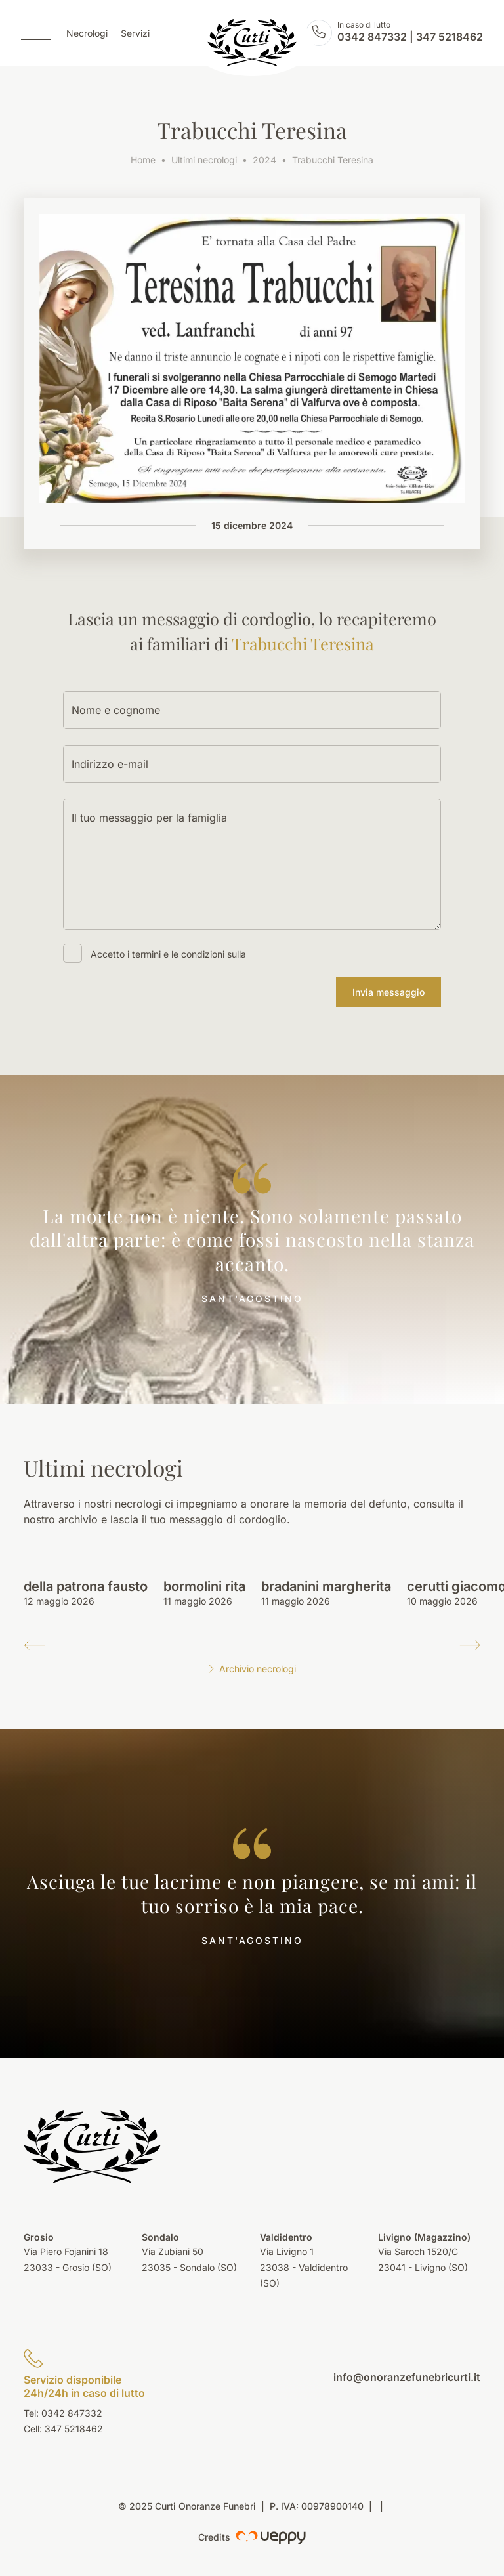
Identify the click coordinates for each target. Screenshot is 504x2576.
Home (143, 159)
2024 (264, 159)
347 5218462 (449, 36)
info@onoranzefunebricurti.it (406, 2377)
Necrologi (87, 33)
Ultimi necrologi (204, 159)
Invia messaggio (388, 992)
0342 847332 (372, 36)
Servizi (135, 33)
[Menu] (36, 33)
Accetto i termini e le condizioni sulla (168, 954)
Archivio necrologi (252, 1668)
